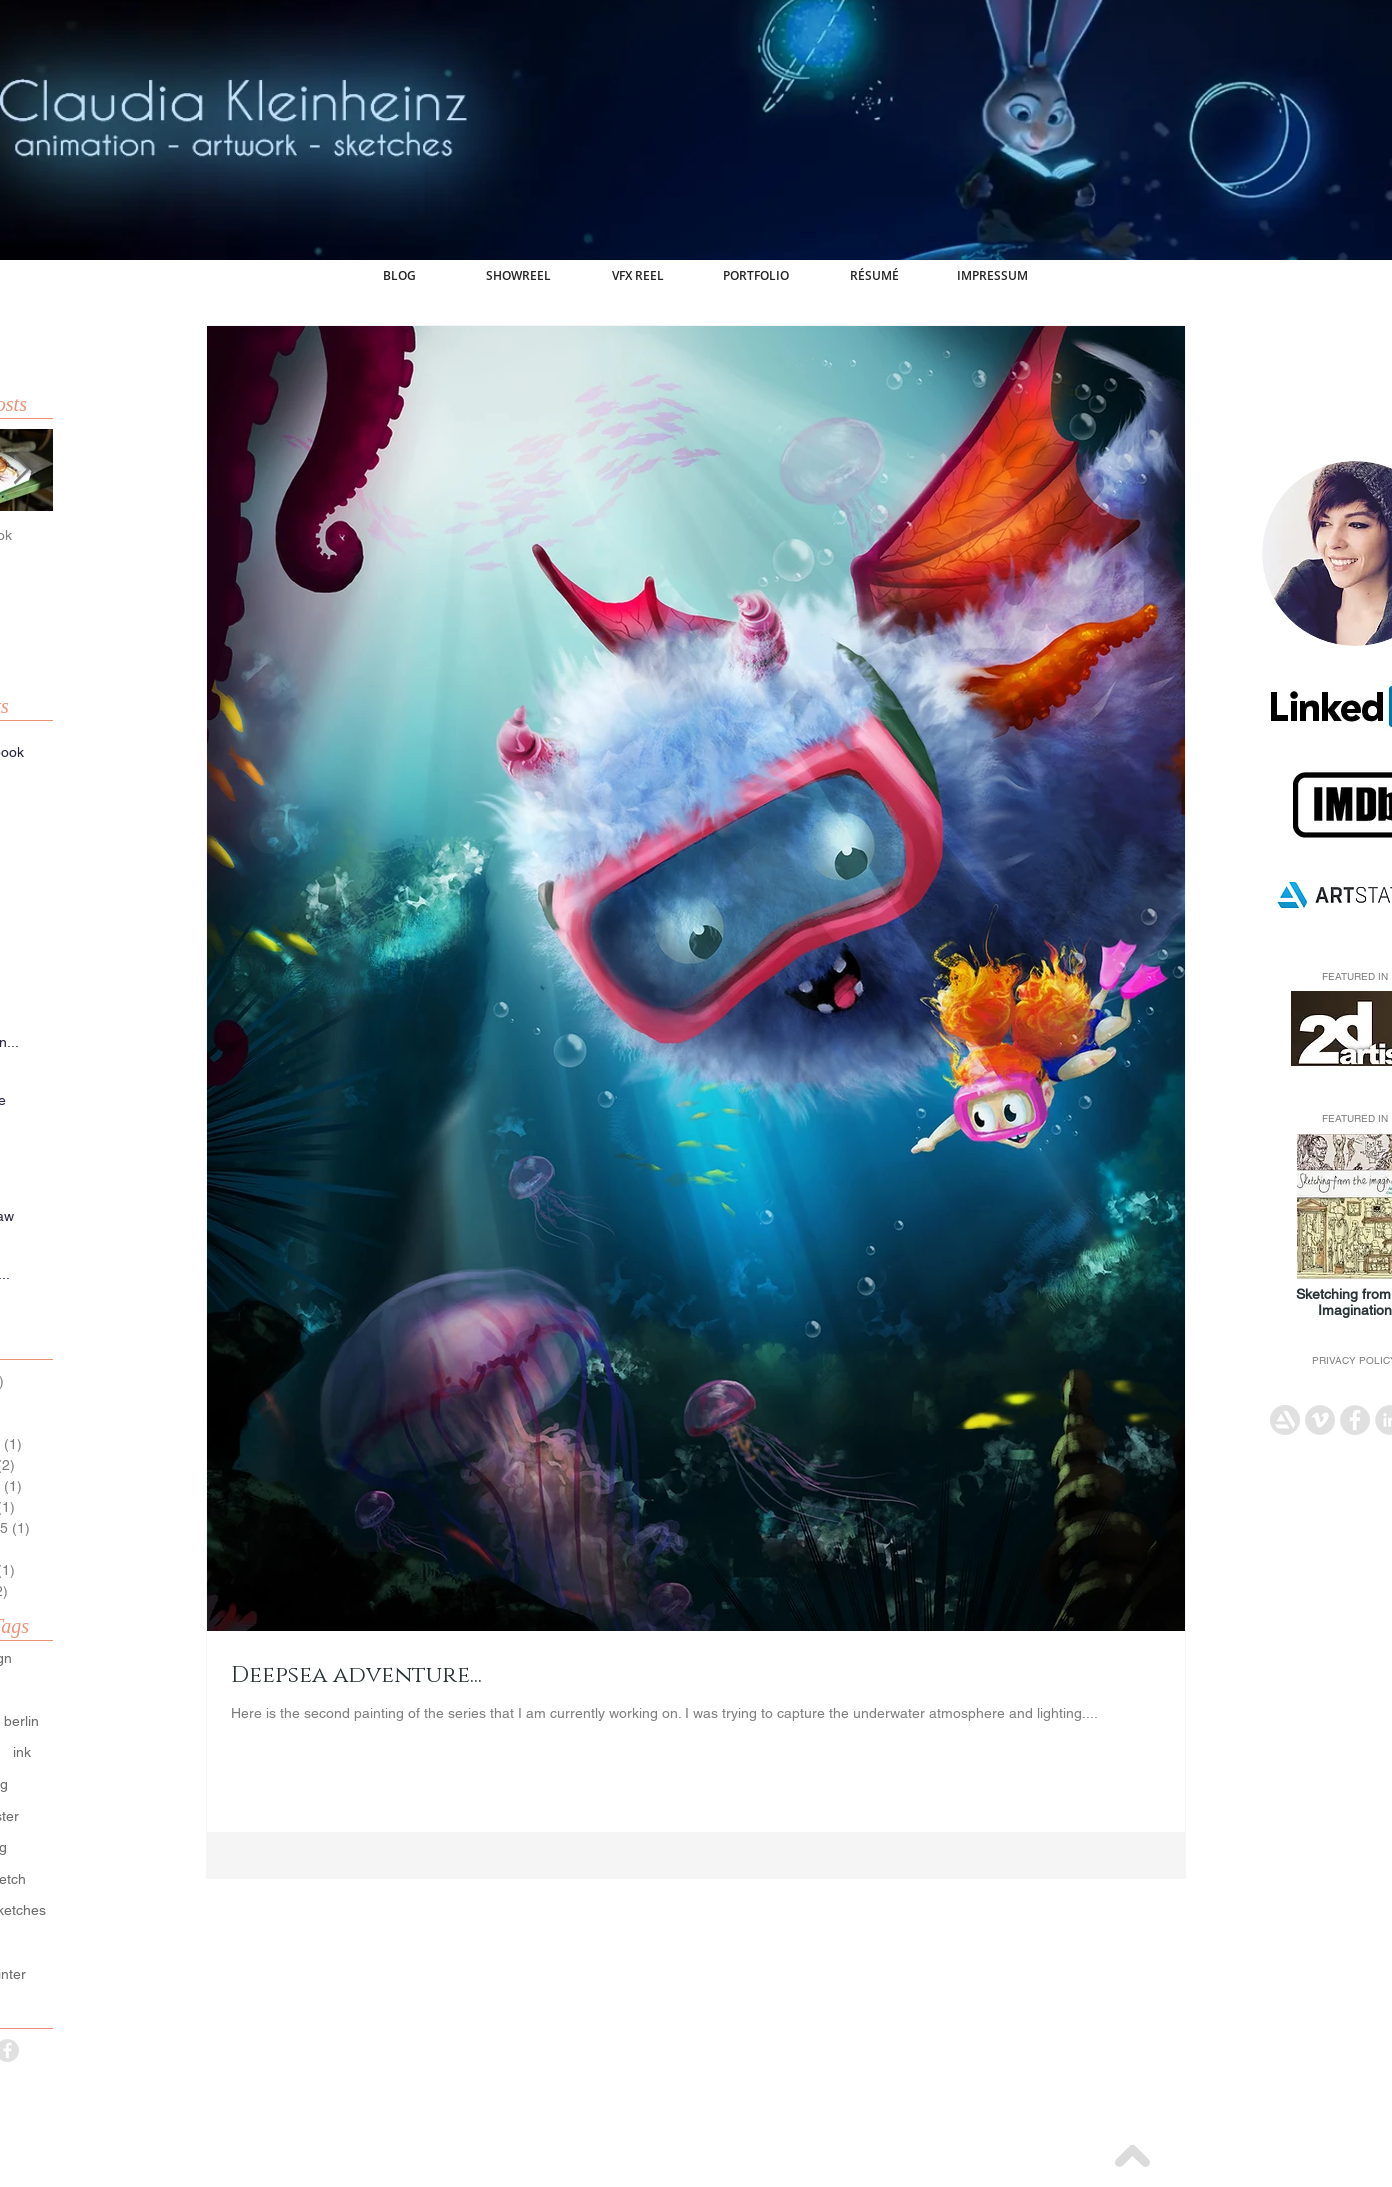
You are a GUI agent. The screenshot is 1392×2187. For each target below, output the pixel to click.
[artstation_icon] (1285, 1420)
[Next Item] (21, 470)
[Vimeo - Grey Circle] (1320, 1420)
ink (22, 1752)
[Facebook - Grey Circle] (1355, 1420)
